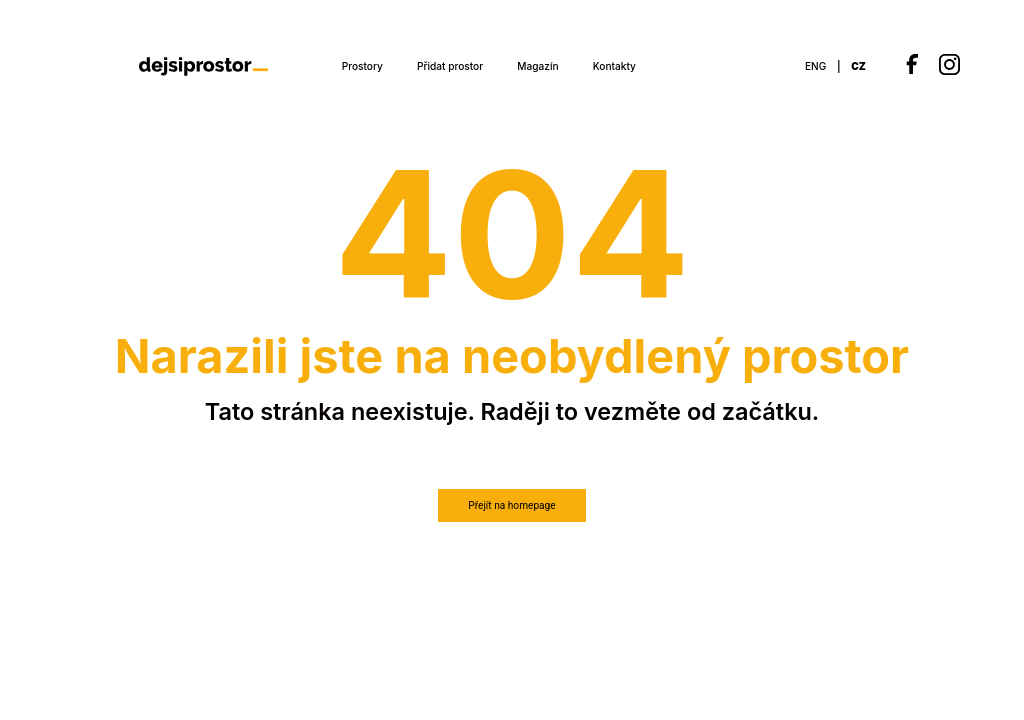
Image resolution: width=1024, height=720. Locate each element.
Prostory (362, 66)
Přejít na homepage (511, 505)
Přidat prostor (450, 66)
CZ (858, 66)
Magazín (537, 66)
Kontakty (614, 66)
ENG (815, 66)
